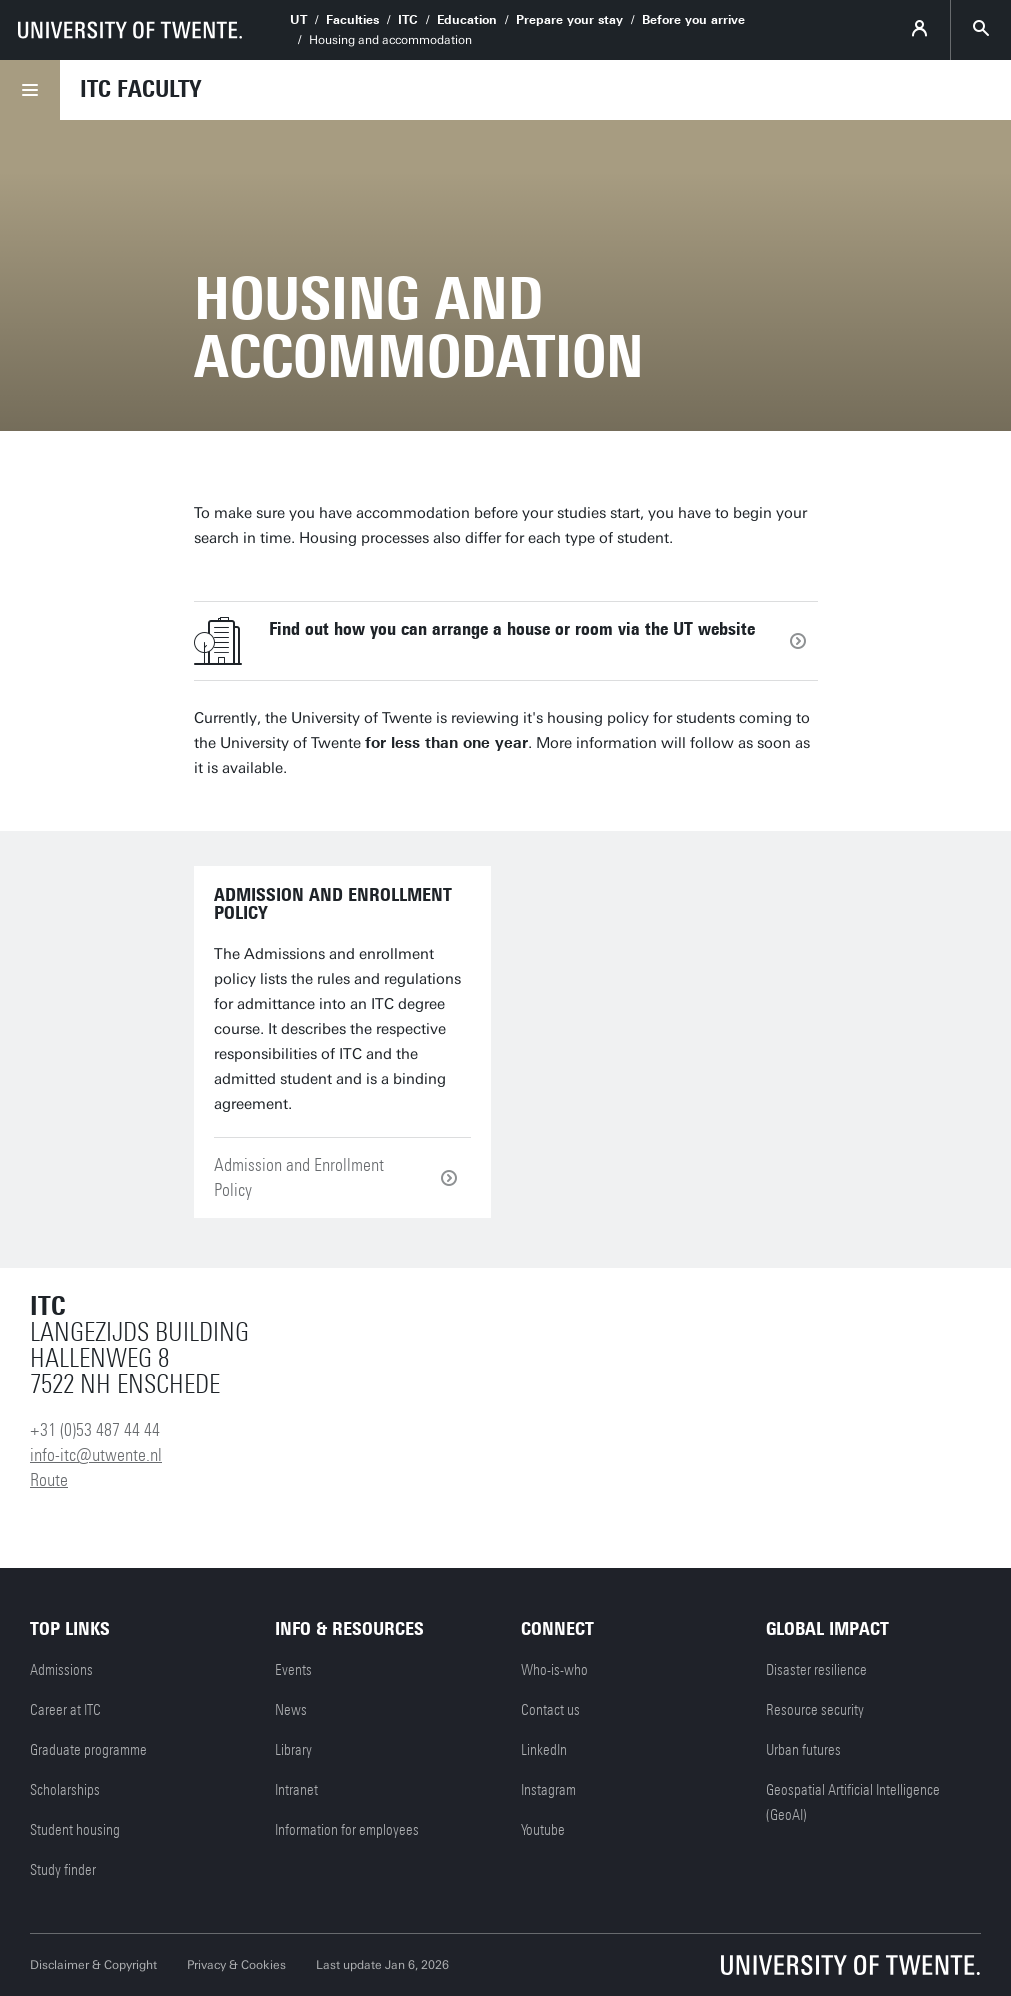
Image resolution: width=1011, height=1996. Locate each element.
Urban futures (803, 1750)
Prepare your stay (569, 20)
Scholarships (65, 1790)
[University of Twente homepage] (130, 30)
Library (293, 1750)
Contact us (550, 1710)
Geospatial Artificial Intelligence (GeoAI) (853, 1802)
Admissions (61, 1670)
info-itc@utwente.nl (96, 1455)
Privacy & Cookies (236, 1965)
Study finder (63, 1870)
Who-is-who (554, 1670)
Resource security (815, 1710)
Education (467, 20)
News (291, 1710)
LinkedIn (544, 1750)
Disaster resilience (816, 1670)
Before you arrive (693, 20)
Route (49, 1480)
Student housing (75, 1830)
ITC (408, 20)
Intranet (296, 1790)
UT (298, 20)
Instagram (548, 1790)
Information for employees (347, 1830)
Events (293, 1670)
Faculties (352, 20)
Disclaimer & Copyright (93, 1965)
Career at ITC (65, 1710)
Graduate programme (88, 1750)
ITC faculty (140, 89)
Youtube (543, 1830)
